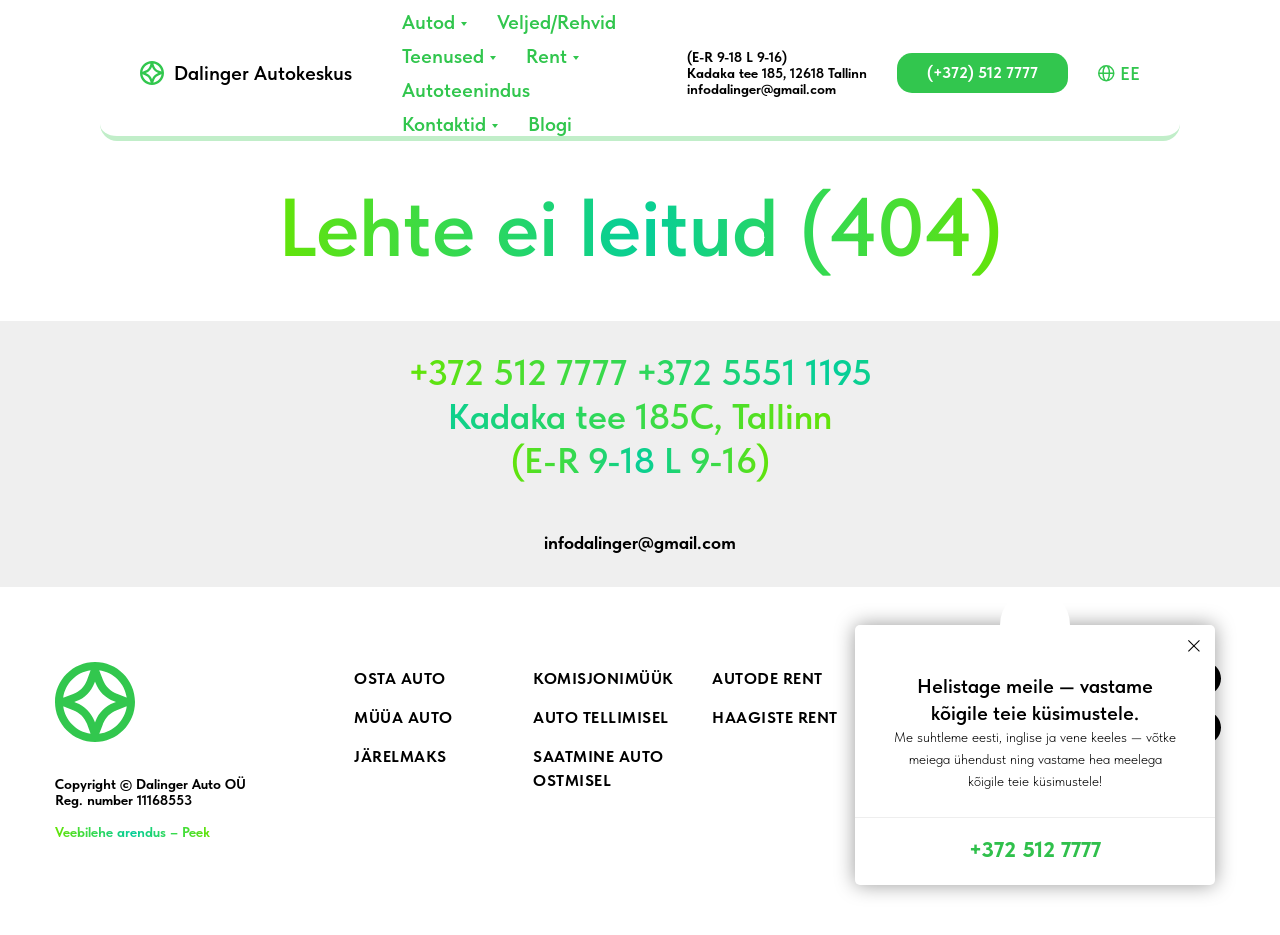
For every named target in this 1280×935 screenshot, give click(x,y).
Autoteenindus (466, 90)
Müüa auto (403, 717)
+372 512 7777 (1035, 849)
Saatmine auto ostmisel (598, 768)
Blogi (550, 124)
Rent (546, 56)
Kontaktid (444, 124)
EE (1119, 73)
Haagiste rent (775, 717)
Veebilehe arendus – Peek (132, 832)
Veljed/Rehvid (556, 22)
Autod (428, 22)
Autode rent (767, 678)
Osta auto (400, 678)
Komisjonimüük (603, 678)
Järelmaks (400, 756)
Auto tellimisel (601, 717)
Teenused (443, 56)
